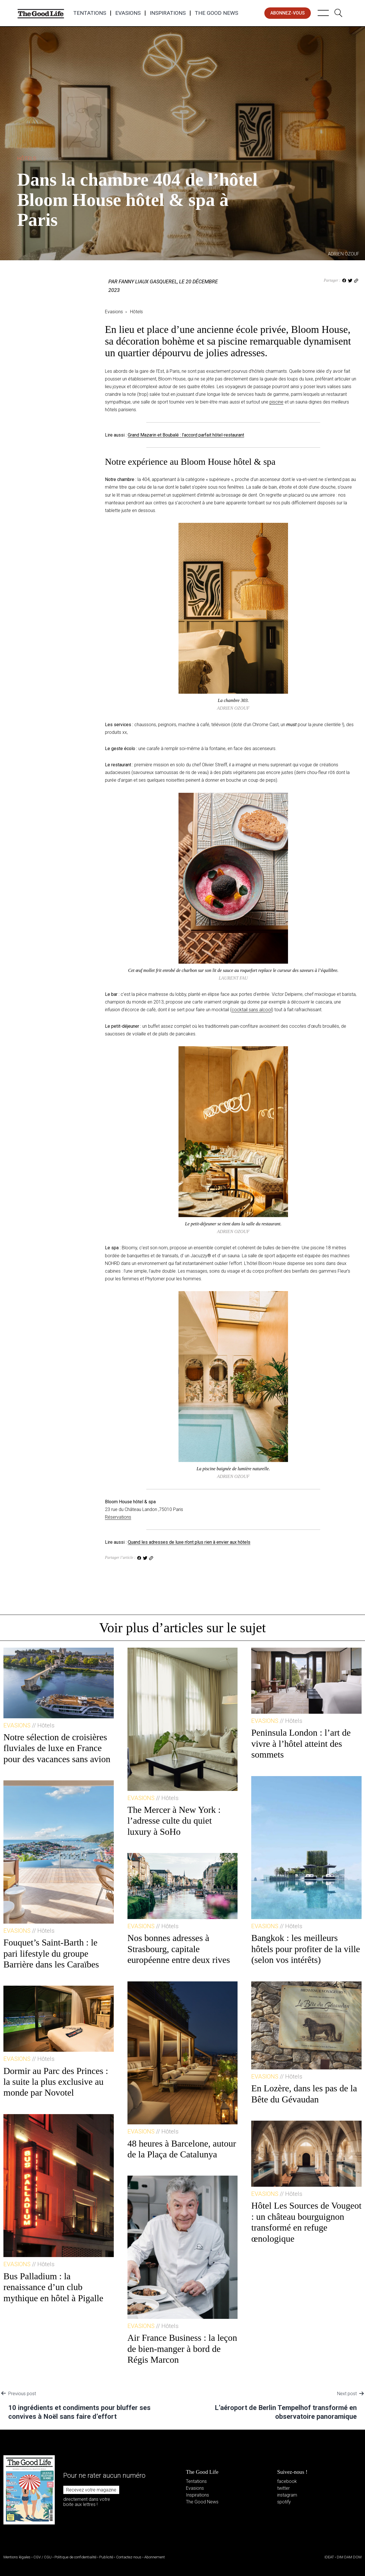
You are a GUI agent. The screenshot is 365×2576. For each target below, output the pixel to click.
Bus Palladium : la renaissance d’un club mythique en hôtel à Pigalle (53, 2287)
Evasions (128, 13)
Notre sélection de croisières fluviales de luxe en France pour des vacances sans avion (56, 1748)
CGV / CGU (42, 2557)
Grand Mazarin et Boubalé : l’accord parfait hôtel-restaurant (186, 435)
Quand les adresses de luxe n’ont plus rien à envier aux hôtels (189, 1542)
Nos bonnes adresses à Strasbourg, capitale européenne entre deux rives (178, 1949)
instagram (287, 2495)
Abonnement (154, 2557)
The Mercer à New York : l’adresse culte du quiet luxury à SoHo (174, 1821)
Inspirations (168, 13)
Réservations (118, 1517)
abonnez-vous (287, 13)
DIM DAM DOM (349, 2557)
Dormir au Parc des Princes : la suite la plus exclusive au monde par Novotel (55, 2082)
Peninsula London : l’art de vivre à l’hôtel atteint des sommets (300, 1743)
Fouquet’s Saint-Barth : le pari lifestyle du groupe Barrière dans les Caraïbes (51, 1953)
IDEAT (329, 2557)
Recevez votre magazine (91, 2490)
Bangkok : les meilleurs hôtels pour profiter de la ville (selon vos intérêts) (305, 1949)
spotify (284, 2502)
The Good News (216, 13)
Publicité (106, 2557)
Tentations (89, 13)
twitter (283, 2488)
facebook (287, 2481)
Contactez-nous (128, 2557)
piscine (276, 402)
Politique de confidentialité (75, 2557)
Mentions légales (17, 2557)
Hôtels (39, 158)
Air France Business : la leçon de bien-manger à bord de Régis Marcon (182, 2349)
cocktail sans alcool (252, 1009)
